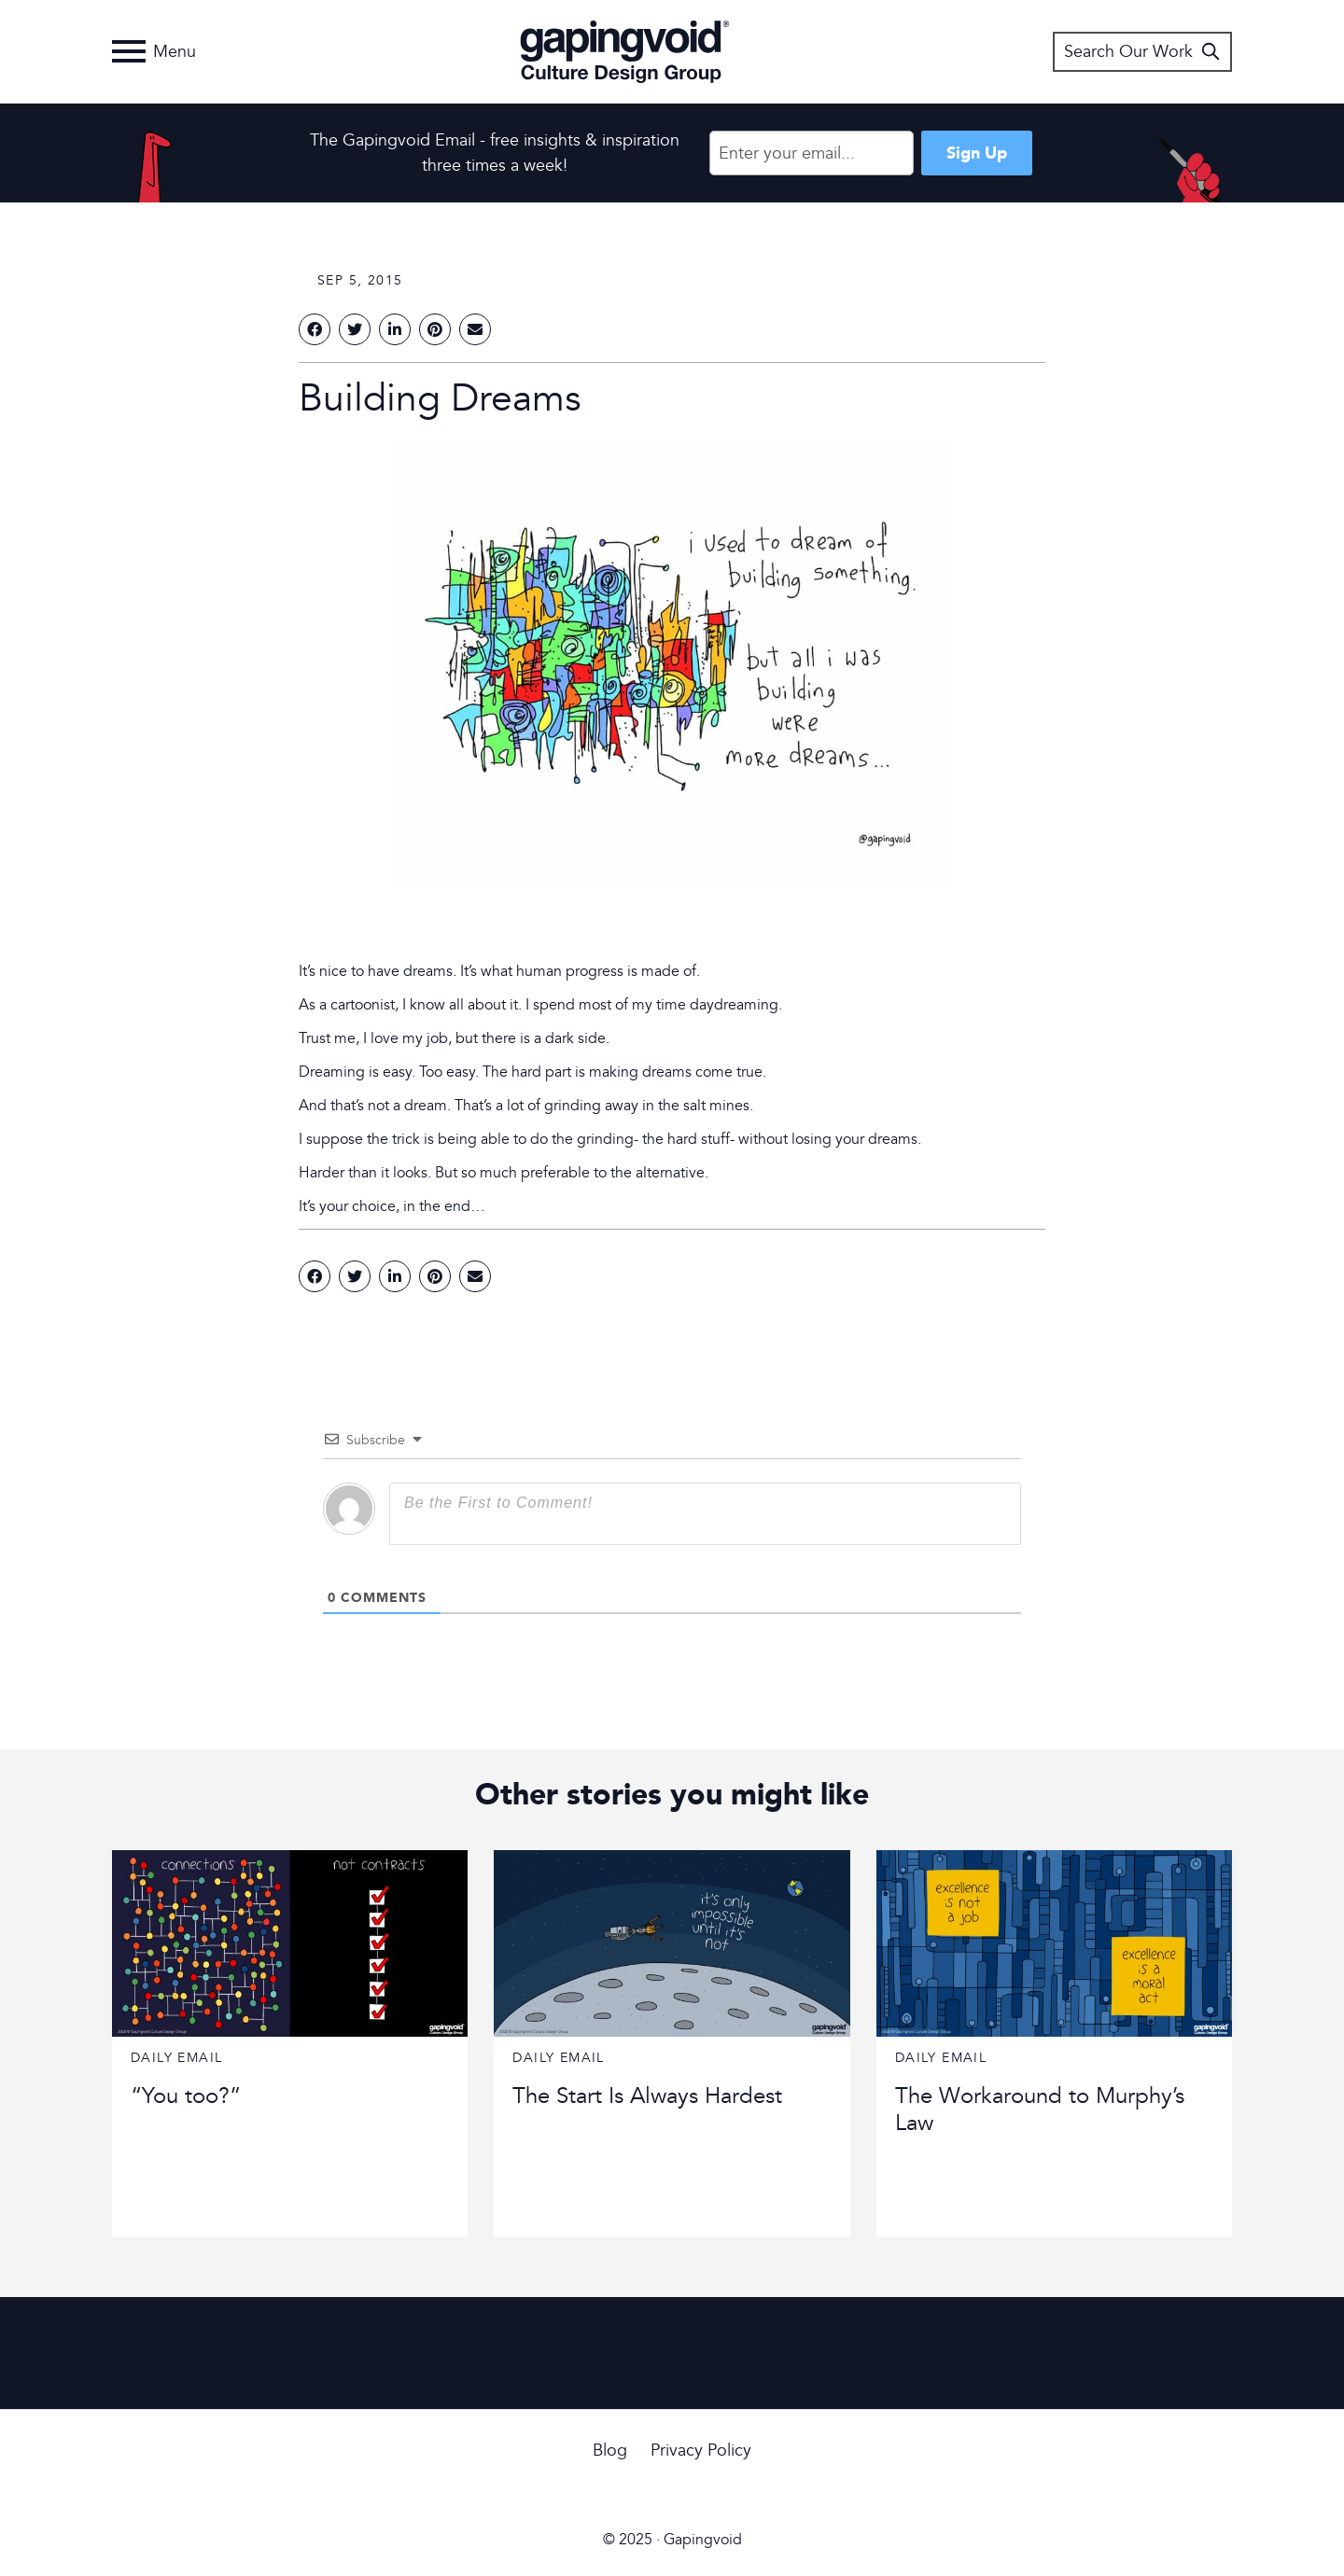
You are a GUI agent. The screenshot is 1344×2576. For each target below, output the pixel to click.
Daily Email (176, 2058)
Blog (610, 2450)
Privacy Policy (701, 2450)
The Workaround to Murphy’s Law (1039, 2109)
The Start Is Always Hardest (647, 2096)
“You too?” (186, 2096)
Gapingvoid (625, 51)
